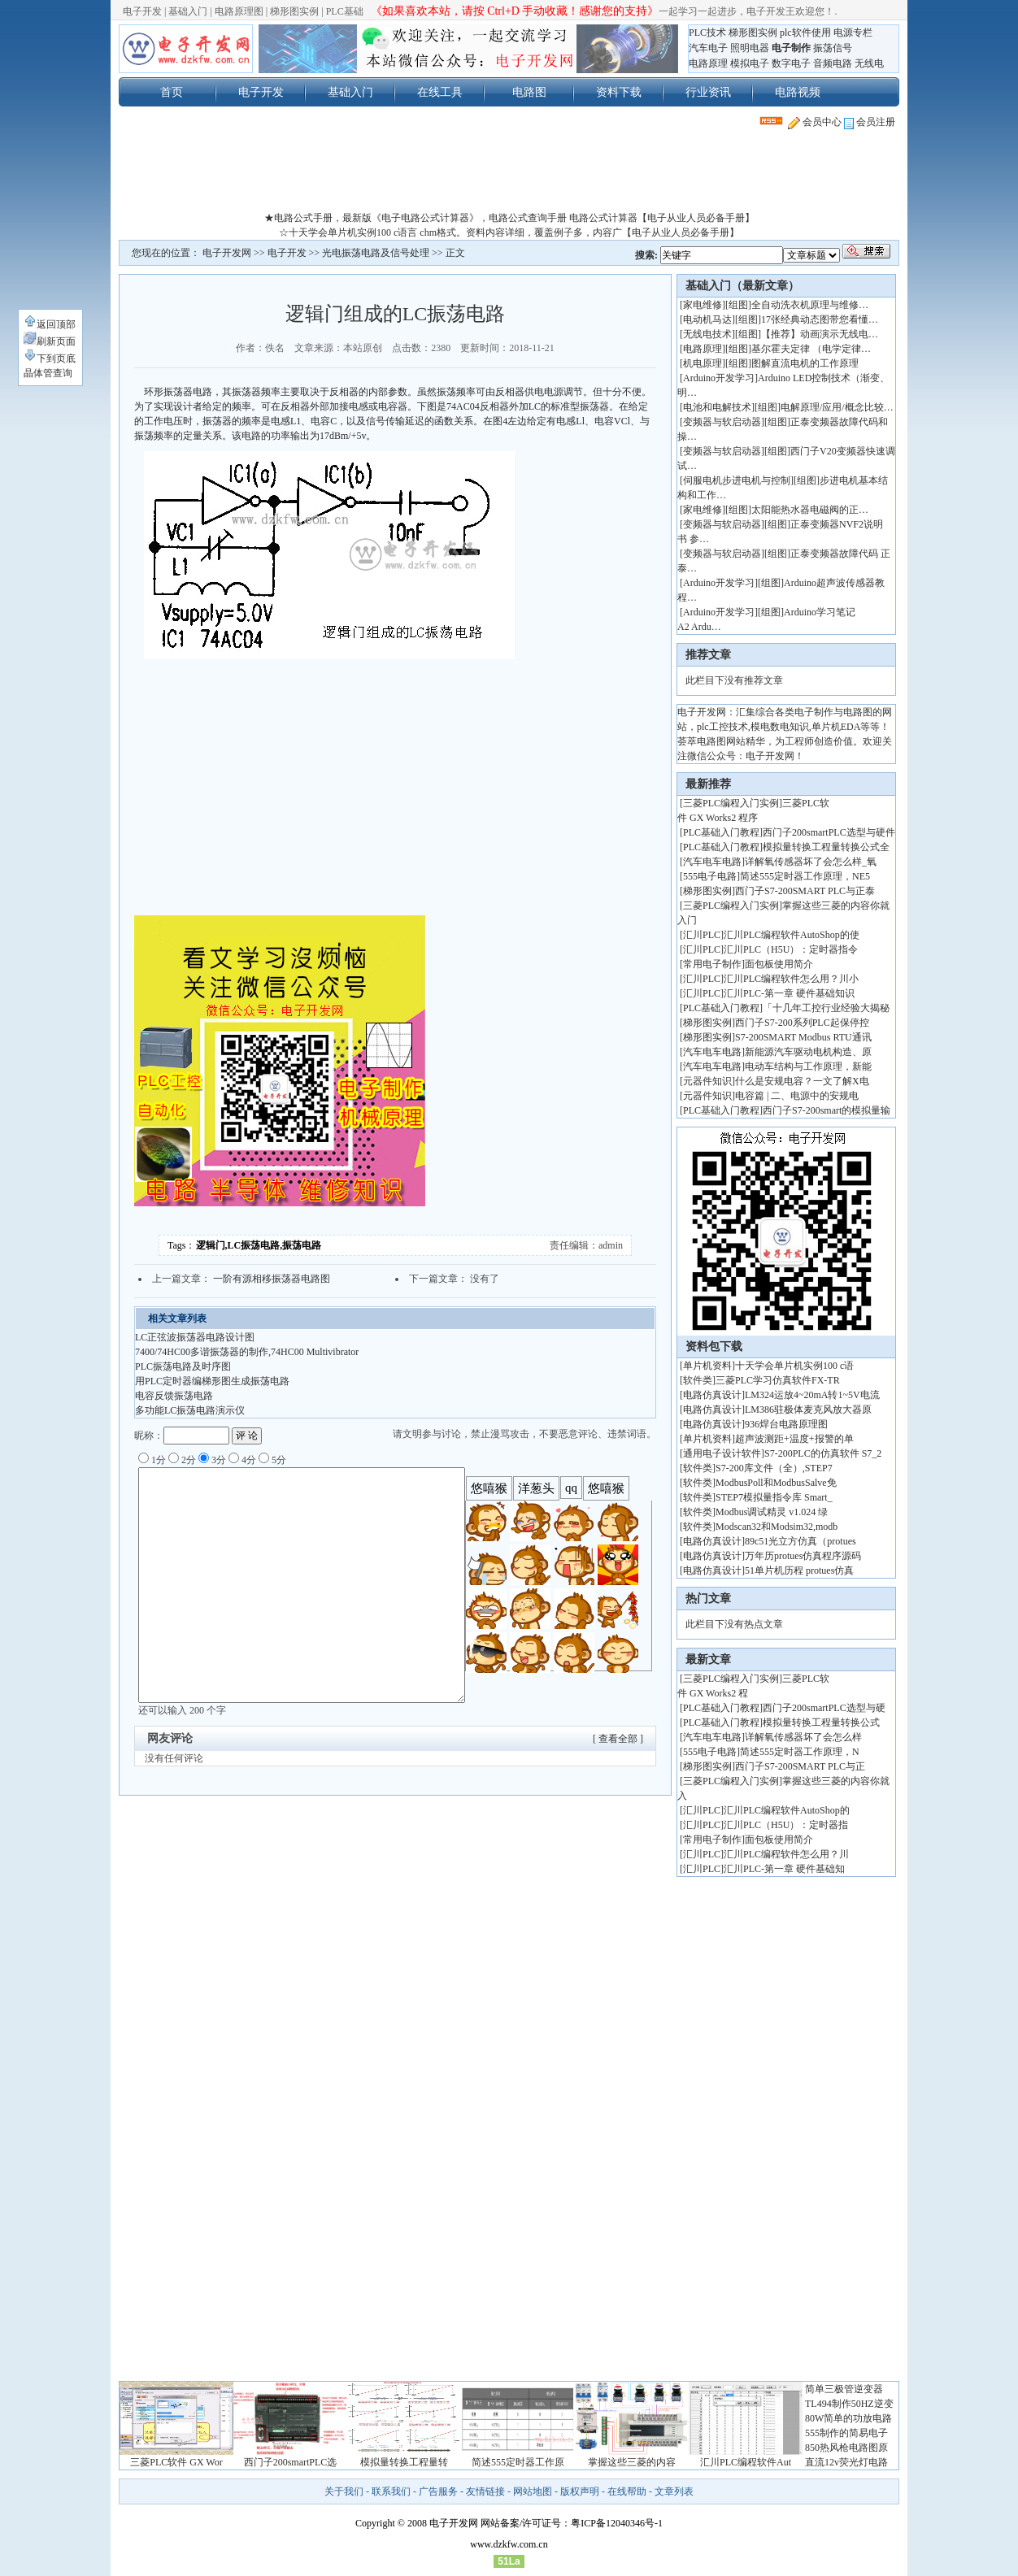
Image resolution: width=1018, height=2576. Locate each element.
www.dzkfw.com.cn (508, 2544)
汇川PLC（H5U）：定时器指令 (791, 949)
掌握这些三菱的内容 (632, 2462)
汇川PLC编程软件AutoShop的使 (791, 934)
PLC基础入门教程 (721, 832)
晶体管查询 (48, 373)
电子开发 (142, 11)
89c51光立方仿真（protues (800, 1541)
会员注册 (869, 122)
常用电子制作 (712, 964)
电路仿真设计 (712, 1395)
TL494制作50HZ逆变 (849, 2403)
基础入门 (187, 11)
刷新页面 (50, 341)
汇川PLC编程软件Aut (745, 2462)
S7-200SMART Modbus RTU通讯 (803, 1037)
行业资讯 (708, 91)
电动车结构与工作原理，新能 (808, 1066)
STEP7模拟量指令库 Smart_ (774, 1497)
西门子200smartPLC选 (290, 2462)
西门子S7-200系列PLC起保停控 (802, 1022)
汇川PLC (701, 934)
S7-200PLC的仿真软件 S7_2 (822, 1453)
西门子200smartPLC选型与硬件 (829, 832)
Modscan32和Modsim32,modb (776, 1526)
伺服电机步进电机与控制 (736, 480)
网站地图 (532, 2491)
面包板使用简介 (779, 964)
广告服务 (438, 2491)
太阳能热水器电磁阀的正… (809, 509)
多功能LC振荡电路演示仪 (190, 1410)
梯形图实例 (294, 11)
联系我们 (391, 2491)
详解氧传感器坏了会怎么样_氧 (811, 861)
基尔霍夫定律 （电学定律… (811, 348)
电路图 (529, 91)
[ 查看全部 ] (618, 1738)
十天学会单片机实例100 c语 (794, 1365)
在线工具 (440, 91)
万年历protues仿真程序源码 (803, 1556)
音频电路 (832, 63)
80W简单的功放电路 (848, 2418)
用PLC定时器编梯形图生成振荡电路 (212, 1381)
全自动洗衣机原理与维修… (809, 305)
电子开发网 (226, 252)
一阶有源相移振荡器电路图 (271, 1278)
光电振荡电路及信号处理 (375, 252)
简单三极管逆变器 (844, 2389)
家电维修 (702, 305)
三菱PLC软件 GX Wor (176, 2462)
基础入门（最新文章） (742, 286)
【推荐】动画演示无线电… (819, 334)
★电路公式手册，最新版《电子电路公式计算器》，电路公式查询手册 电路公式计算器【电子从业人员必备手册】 (509, 218)
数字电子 (791, 63)
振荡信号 (832, 48)
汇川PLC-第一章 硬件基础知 (784, 1868)
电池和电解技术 (717, 407)
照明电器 (749, 48)
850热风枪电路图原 (846, 2447)
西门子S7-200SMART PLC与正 (800, 1766)
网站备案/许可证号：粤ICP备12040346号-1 (572, 2523)
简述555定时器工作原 (518, 2462)
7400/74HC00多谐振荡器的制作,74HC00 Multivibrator (247, 1352)
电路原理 (708, 63)
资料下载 (619, 91)
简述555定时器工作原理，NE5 (805, 876)
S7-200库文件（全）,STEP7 (774, 1468)
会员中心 (815, 122)
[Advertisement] (509, 174)
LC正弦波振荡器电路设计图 (194, 1337)
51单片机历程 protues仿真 (799, 1570)
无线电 (869, 63)
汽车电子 (708, 48)
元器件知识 (707, 1081)
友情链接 (485, 2491)
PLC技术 (707, 32)
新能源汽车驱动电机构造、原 (808, 1052)
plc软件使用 (805, 32)
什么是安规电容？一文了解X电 (802, 1081)
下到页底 (50, 358)
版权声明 (579, 2491)
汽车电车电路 (712, 861)
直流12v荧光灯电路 (846, 2462)
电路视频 (797, 91)
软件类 (697, 1380)
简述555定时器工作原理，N (799, 1751)
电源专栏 (852, 32)
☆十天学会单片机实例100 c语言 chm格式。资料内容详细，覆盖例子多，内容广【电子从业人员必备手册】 (509, 232)
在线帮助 (626, 2491)
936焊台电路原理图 (786, 1424)
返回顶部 (50, 324)
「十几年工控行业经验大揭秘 (826, 1008)
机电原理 (702, 363)
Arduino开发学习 (719, 378)
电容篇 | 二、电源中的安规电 (797, 1095)
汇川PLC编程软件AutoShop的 (787, 1810)
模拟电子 (749, 63)
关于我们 (343, 2491)
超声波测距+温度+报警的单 (794, 1438)
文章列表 (674, 2491)
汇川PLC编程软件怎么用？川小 (791, 978)
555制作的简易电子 (846, 2433)
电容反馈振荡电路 (174, 1395)
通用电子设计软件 (722, 1453)
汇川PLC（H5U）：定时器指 (786, 1825)
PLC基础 (344, 11)
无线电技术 (707, 334)
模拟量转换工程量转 (404, 2462)
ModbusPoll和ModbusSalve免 (776, 1482)
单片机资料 (707, 1365)
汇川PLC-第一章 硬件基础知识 (789, 993)
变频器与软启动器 (722, 422)
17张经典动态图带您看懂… (819, 319)
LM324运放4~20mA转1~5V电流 (812, 1395)
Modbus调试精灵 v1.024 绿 (772, 1512)
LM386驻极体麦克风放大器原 (808, 1409)
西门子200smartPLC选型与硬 (824, 1708)
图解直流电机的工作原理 (805, 363)
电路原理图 (239, 11)
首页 (171, 91)
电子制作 (791, 48)
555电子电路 (710, 876)
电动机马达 (707, 319)
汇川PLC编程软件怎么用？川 (786, 1854)
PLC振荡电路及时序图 (183, 1366)
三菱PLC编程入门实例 (731, 803)
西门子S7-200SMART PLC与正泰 (805, 891)
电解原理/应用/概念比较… (837, 407)
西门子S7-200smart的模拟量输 (826, 1110)
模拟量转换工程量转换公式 (821, 1722)
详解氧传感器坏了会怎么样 (803, 1737)
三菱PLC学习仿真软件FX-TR (778, 1380)
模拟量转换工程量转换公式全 (826, 847)
